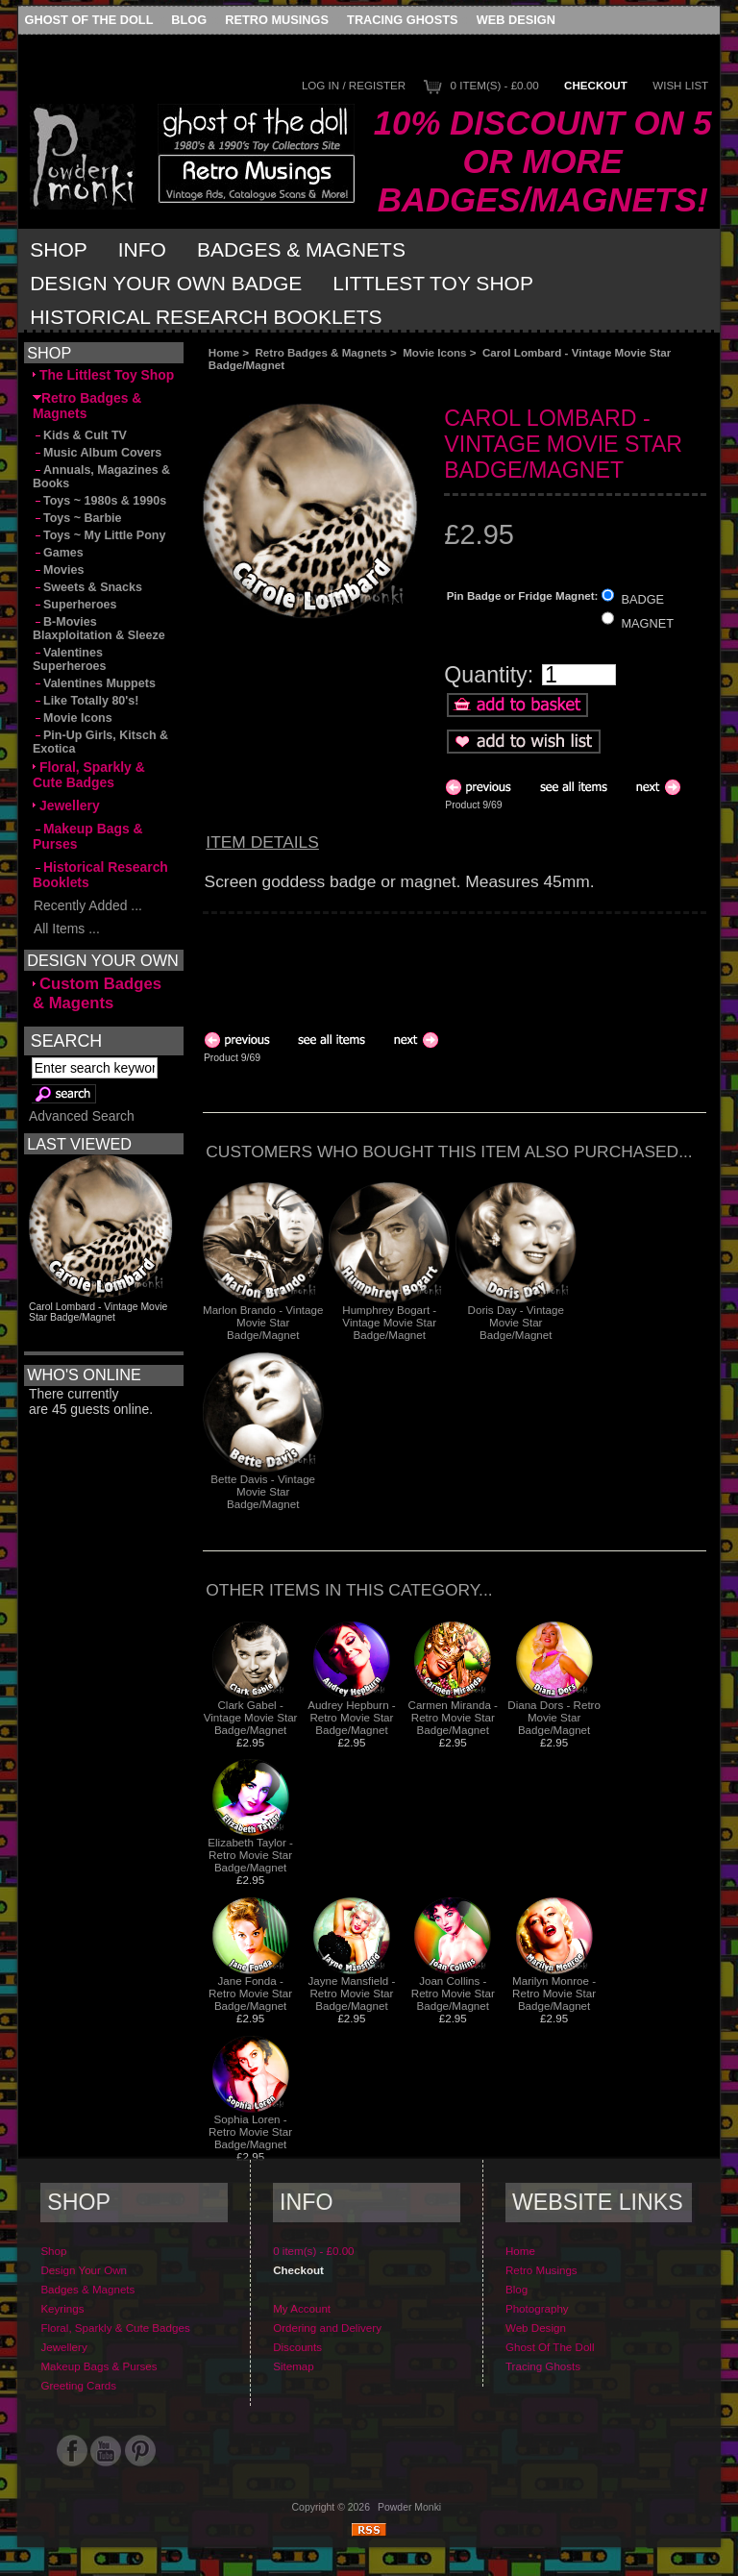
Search (66, 1041)
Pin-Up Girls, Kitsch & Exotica (100, 742)
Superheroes (75, 604)
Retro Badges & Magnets (321, 352)
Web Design (516, 19)
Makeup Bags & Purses (88, 836)
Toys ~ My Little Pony (99, 535)
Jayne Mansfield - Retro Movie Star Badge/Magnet (352, 1993)
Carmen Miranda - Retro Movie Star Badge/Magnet (453, 1717)
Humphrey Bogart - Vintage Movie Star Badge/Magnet (389, 1322)
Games (58, 552)
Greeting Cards (78, 2385)
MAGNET (647, 622)
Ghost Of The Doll (89, 19)
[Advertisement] (419, 387)
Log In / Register (354, 85)
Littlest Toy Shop (432, 283)
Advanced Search (82, 1116)
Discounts (297, 2347)
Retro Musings (277, 19)
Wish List (680, 85)
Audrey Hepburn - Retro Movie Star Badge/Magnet (352, 1717)
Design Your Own (83, 2270)
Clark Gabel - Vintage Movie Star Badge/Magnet (251, 1717)
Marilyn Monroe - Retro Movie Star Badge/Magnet (554, 1993)
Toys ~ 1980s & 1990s (99, 501)
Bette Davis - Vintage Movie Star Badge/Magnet (262, 1491)
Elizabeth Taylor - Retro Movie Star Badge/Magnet (250, 1854)
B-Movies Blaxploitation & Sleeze (99, 628)
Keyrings (62, 2308)
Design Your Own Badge (166, 283)
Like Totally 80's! (85, 700)
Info (142, 249)
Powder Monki (409, 2507)
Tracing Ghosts (402, 19)
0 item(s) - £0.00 (495, 85)
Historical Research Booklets (205, 317)
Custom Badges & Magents (97, 993)
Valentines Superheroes (70, 659)
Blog (189, 19)
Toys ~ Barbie (77, 518)
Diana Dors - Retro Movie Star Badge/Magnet (554, 1717)
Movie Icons (434, 352)
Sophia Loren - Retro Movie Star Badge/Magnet (250, 2131)
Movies (58, 570)
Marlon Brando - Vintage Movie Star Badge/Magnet (263, 1322)
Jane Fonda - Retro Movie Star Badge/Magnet (250, 1993)
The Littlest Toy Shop (103, 375)
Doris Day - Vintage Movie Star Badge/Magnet (516, 1322)
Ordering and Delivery (327, 2327)
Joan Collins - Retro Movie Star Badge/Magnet (453, 1993)
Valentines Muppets (94, 683)
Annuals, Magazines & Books (101, 476)
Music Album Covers (97, 452)
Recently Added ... (87, 905)
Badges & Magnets (301, 249)
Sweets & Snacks (87, 587)
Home (224, 352)
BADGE (642, 599)
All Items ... (66, 928)
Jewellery (66, 805)
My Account (302, 2308)
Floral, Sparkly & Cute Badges (89, 774)
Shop (58, 249)
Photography (537, 2308)
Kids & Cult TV (80, 435)
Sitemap (293, 2366)
